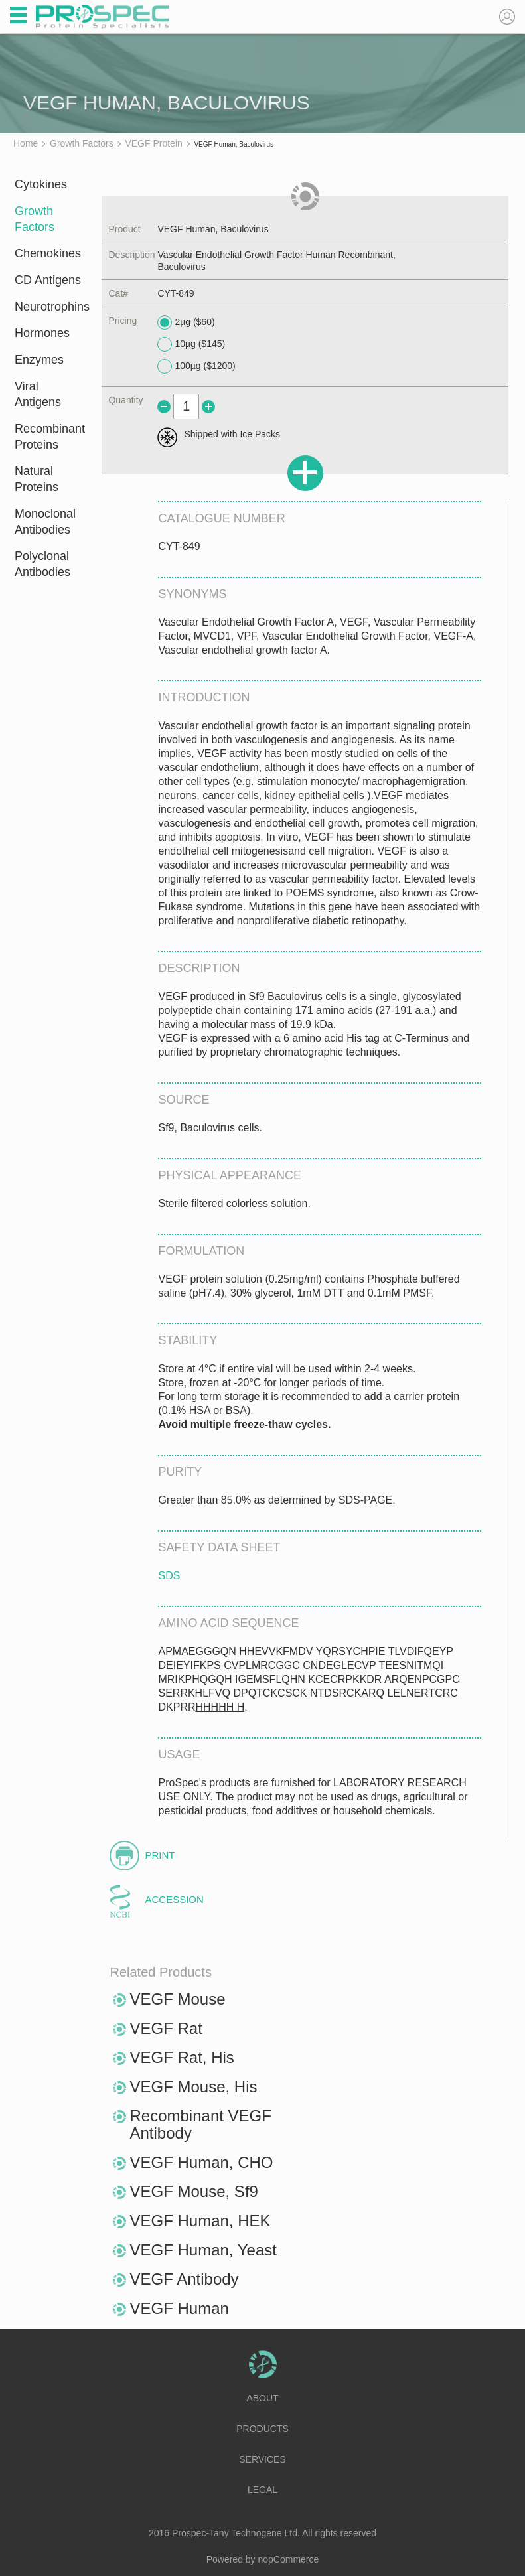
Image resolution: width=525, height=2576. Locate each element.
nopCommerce (288, 2559)
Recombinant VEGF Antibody (200, 2124)
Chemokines (48, 253)
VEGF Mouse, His (193, 2087)
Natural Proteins (36, 479)
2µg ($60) (185, 322)
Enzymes (39, 359)
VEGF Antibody (183, 2279)
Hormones (42, 333)
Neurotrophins (49, 306)
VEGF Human (178, 2308)
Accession (174, 1899)
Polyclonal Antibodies (42, 564)
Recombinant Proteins (49, 436)
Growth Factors (34, 219)
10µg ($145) (191, 344)
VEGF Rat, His (181, 2057)
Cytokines (41, 184)
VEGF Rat (165, 2028)
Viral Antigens (38, 394)
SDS (169, 1575)
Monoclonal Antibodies (45, 521)
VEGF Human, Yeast (202, 2250)
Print (160, 1855)
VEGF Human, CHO (201, 2162)
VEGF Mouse (177, 1999)
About (262, 2398)
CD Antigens (48, 280)
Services (262, 2459)
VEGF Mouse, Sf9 (193, 2191)
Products (262, 2428)
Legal (262, 2489)
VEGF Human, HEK (199, 2221)
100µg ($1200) (196, 366)
